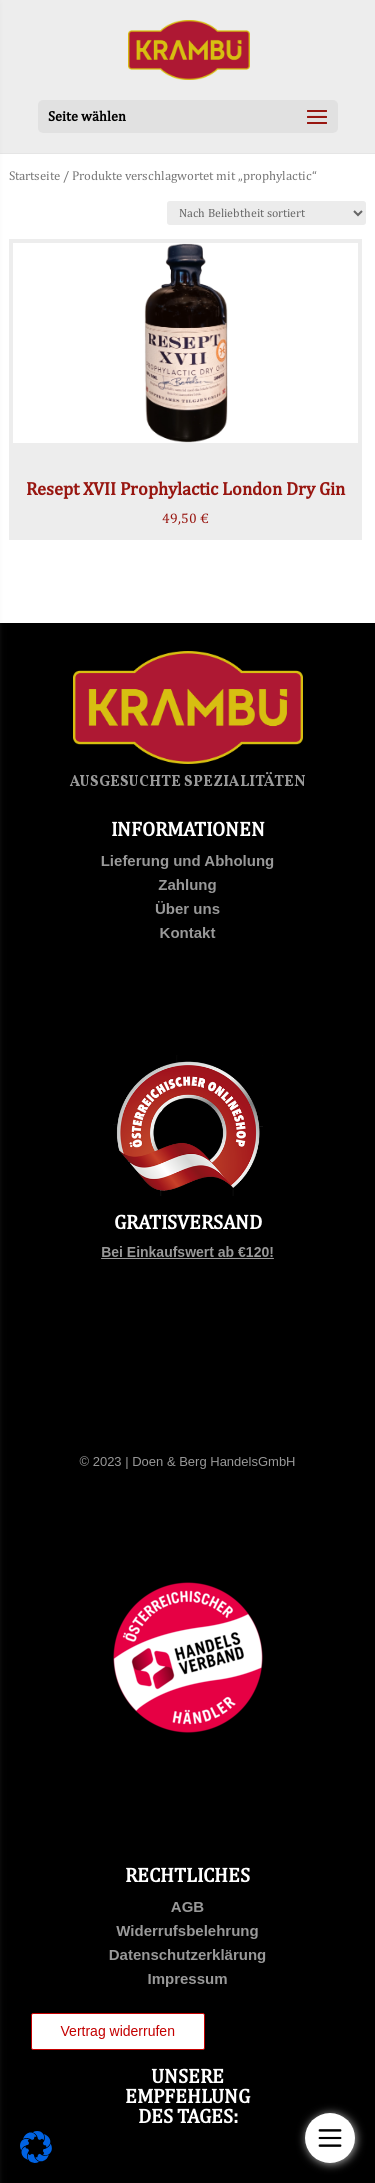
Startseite (34, 175)
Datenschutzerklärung (188, 1954)
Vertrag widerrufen (118, 2031)
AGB (187, 1906)
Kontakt (188, 932)
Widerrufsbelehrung (187, 1930)
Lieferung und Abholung (188, 860)
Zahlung (187, 884)
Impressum (187, 1978)
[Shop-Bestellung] (266, 213)
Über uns (187, 908)
